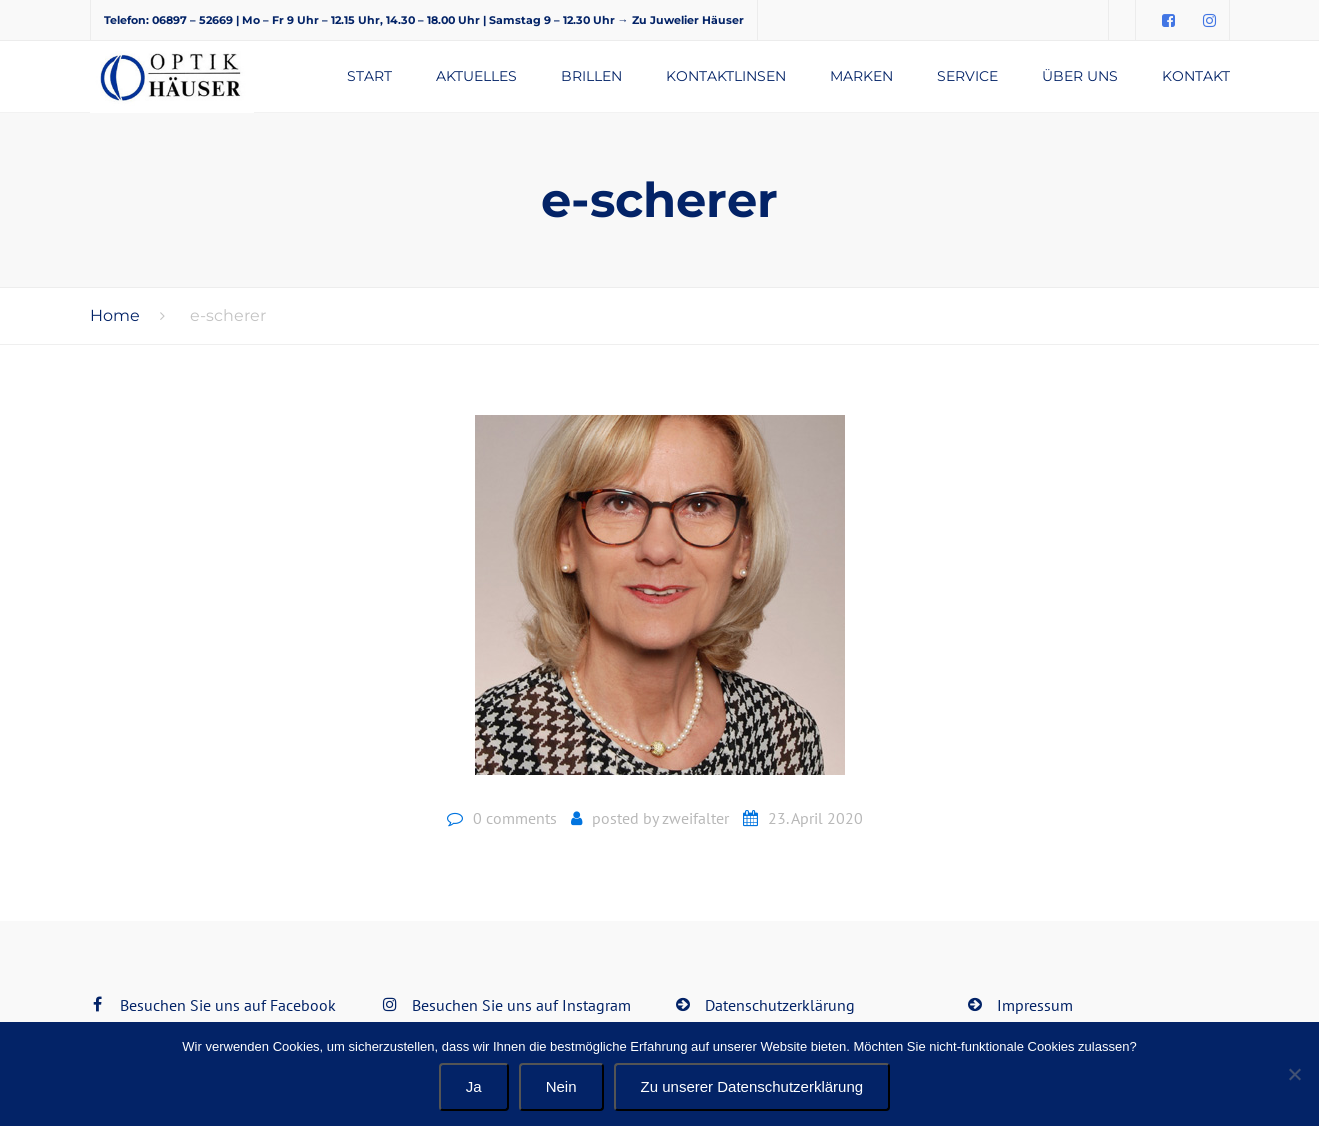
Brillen (591, 76)
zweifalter (695, 818)
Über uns (1080, 76)
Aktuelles (476, 76)
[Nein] (1294, 1074)
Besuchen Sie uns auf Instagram (521, 1005)
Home (115, 315)
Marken (861, 76)
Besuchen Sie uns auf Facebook (228, 1005)
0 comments (515, 818)
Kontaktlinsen (726, 76)
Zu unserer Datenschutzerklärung (752, 1086)
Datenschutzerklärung (780, 1005)
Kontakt (1196, 76)
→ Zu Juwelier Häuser (681, 20)
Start (369, 76)
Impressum (1035, 1005)
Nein (561, 1086)
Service (967, 76)
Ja (474, 1086)
